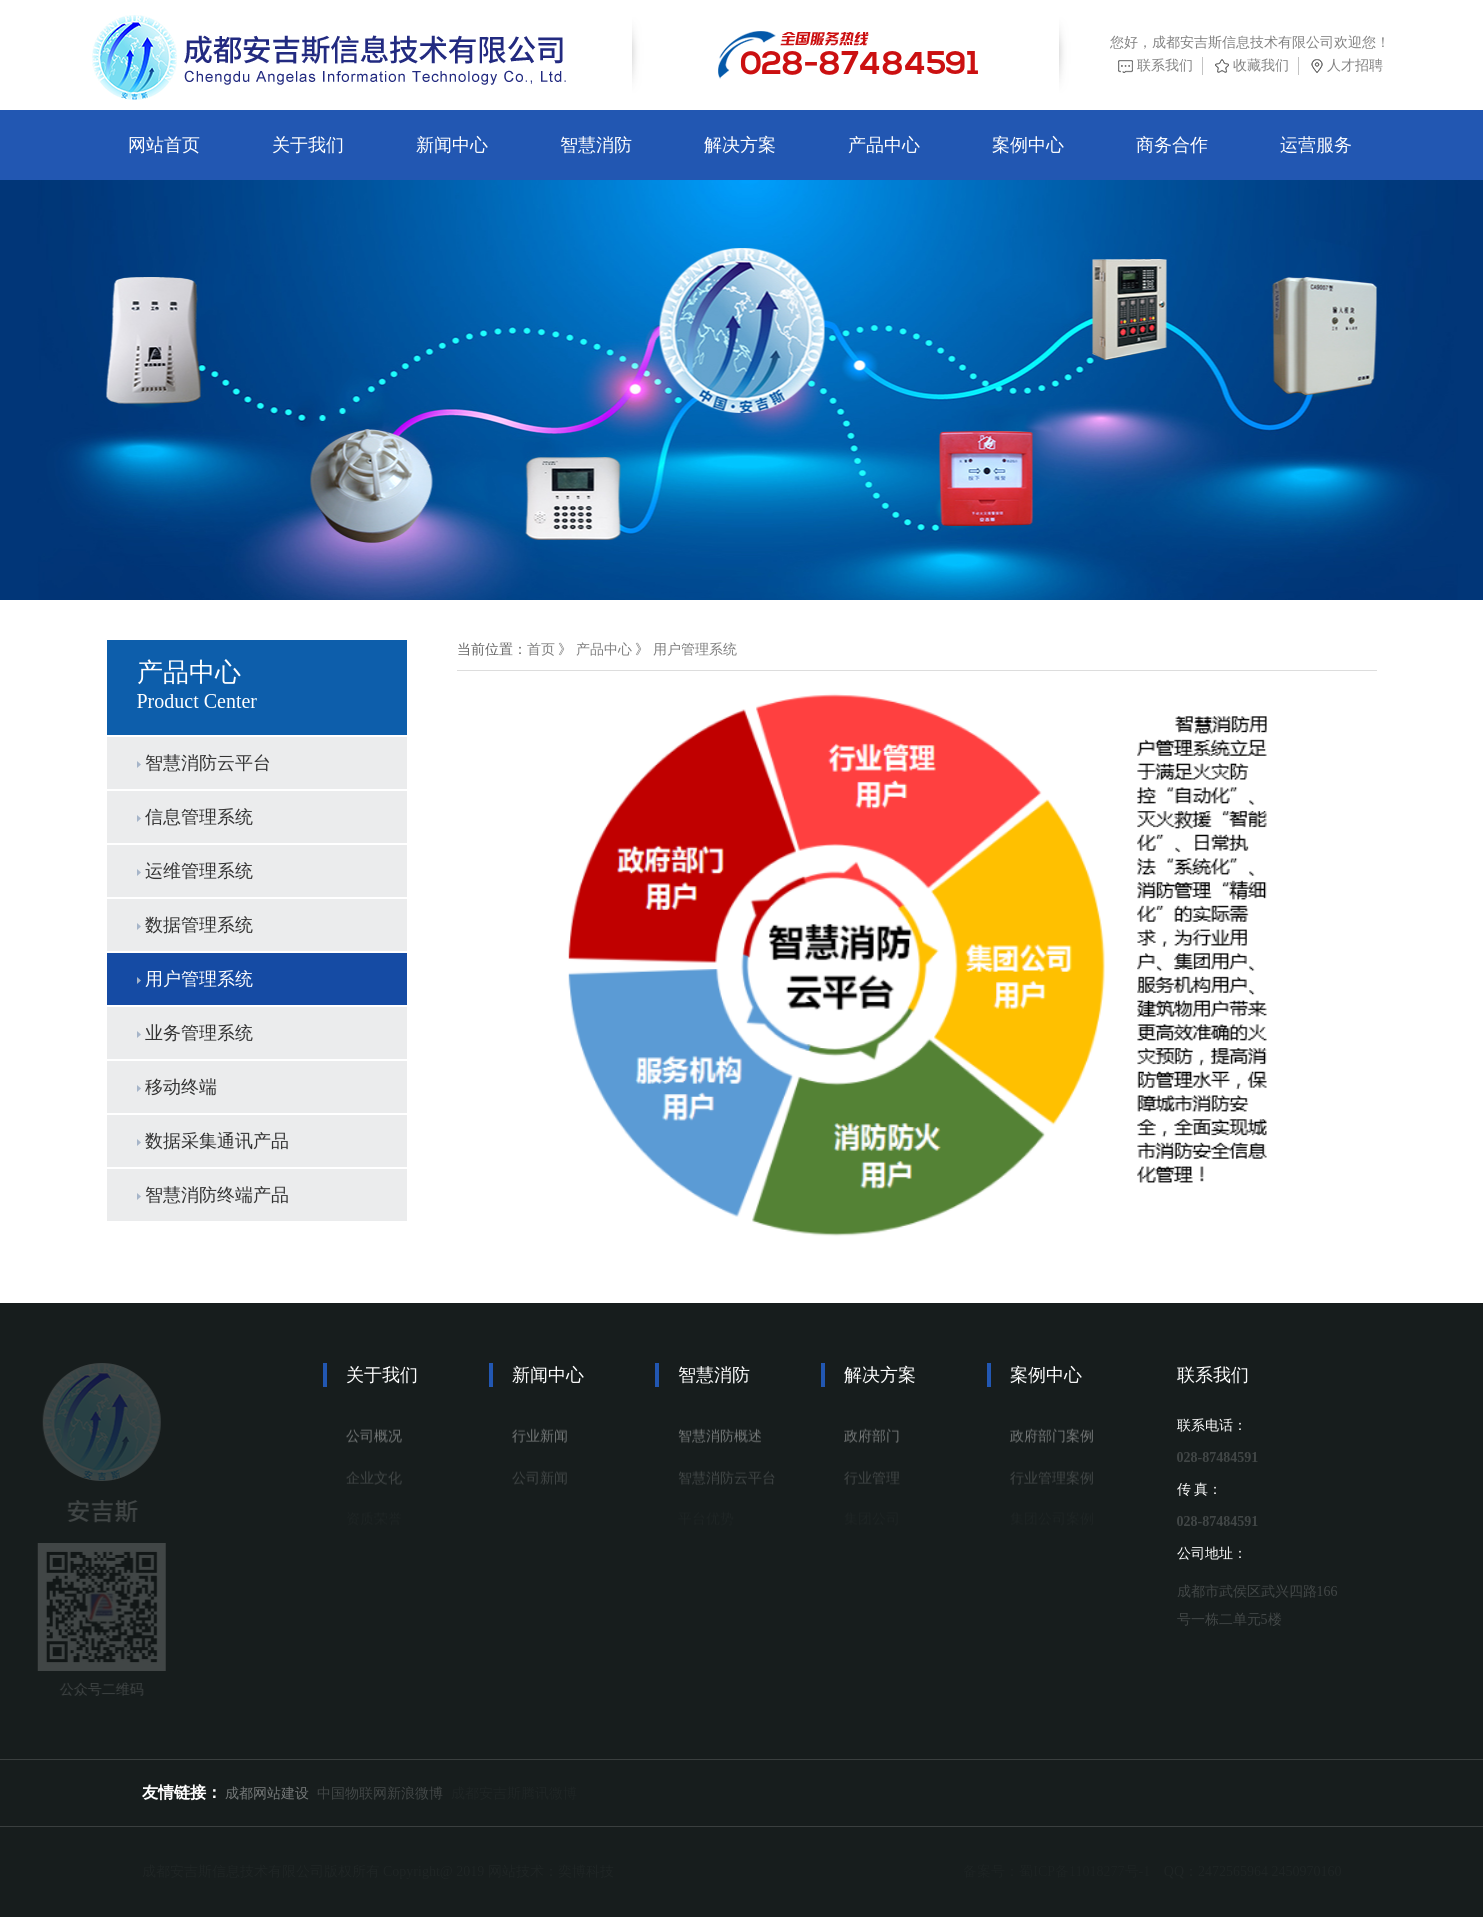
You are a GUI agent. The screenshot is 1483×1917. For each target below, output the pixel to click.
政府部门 (872, 1442)
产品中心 (884, 145)
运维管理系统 (190, 871)
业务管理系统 (190, 1033)
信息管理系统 (190, 817)
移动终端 (172, 1087)
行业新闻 (540, 1442)
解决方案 (740, 145)
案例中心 (1028, 145)
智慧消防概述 (720, 1442)
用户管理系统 (190, 979)
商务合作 (1172, 145)
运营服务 (1316, 145)
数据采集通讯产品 (208, 1141)
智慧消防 (596, 145)
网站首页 (164, 145)
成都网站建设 (267, 1793)
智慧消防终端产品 (208, 1195)
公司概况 (374, 1442)
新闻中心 (452, 145)
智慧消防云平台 (199, 763)
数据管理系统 (190, 925)
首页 (556, 649)
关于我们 (308, 145)
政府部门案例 (1052, 1442)
